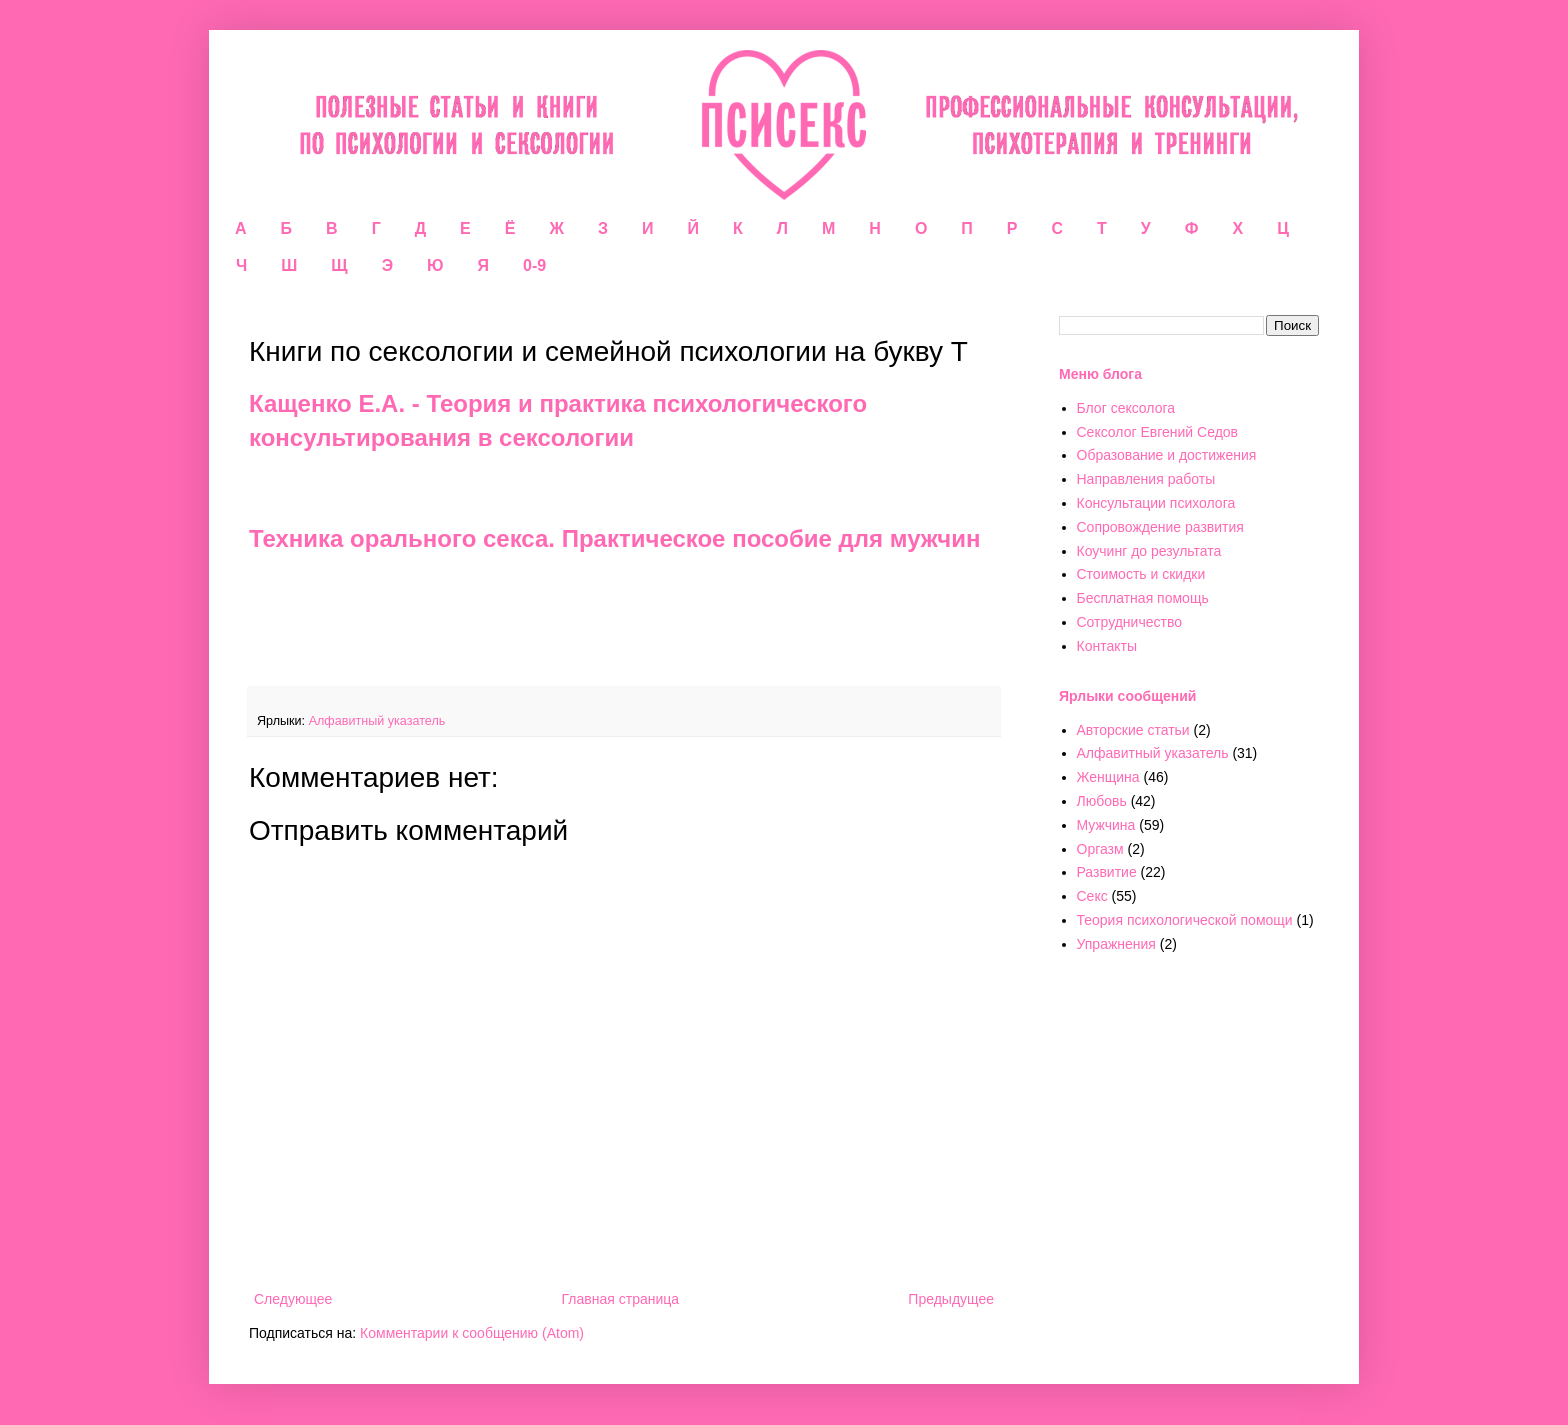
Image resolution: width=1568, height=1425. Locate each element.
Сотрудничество (1129, 622)
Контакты (1107, 646)
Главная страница (621, 1299)
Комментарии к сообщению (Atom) (472, 1333)
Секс (1092, 896)
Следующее (293, 1299)
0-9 (534, 265)
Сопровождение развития (1160, 527)
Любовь (1102, 801)
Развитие (1107, 872)
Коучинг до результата (1149, 551)
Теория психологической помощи (1185, 920)
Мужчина (1106, 825)
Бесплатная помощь (1143, 598)
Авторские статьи (1133, 730)
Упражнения (1116, 944)
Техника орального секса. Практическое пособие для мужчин (614, 538)
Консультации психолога (1156, 503)
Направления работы (1146, 479)
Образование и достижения (1167, 455)
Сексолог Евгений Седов (1158, 432)
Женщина (1108, 777)
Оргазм (1100, 849)
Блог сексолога (1126, 408)
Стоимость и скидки (1141, 574)
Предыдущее (951, 1299)
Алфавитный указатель (377, 721)
